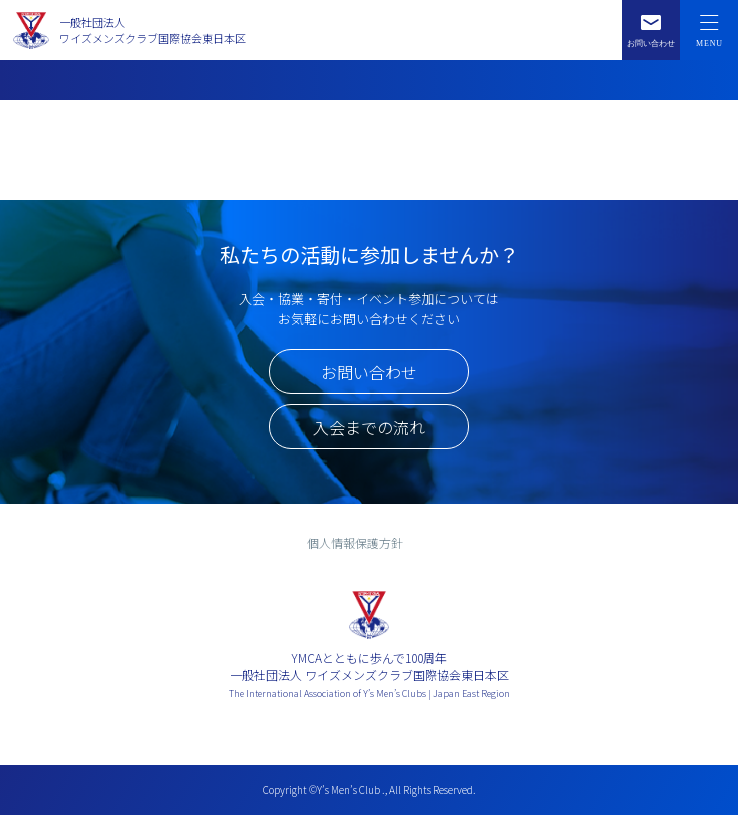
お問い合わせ (369, 372)
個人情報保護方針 (355, 542)
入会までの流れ (369, 427)
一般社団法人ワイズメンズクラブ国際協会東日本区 (152, 30)
